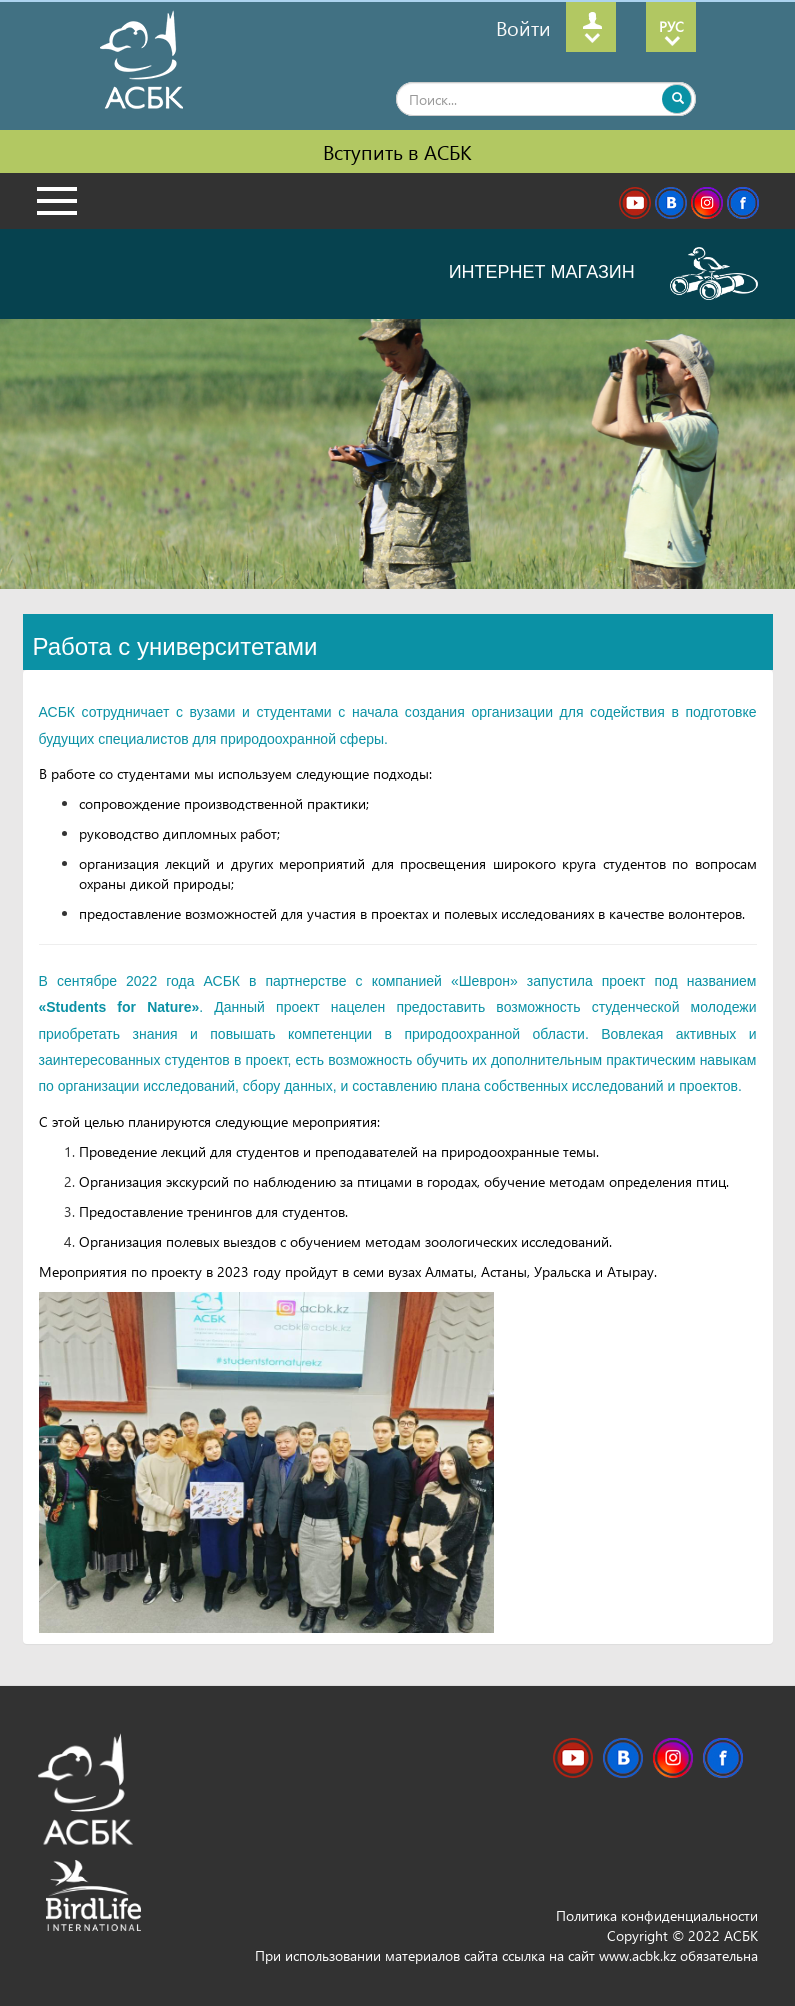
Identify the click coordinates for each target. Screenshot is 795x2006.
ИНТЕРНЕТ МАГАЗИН (603, 273)
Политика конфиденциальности (657, 1915)
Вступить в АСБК (397, 151)
